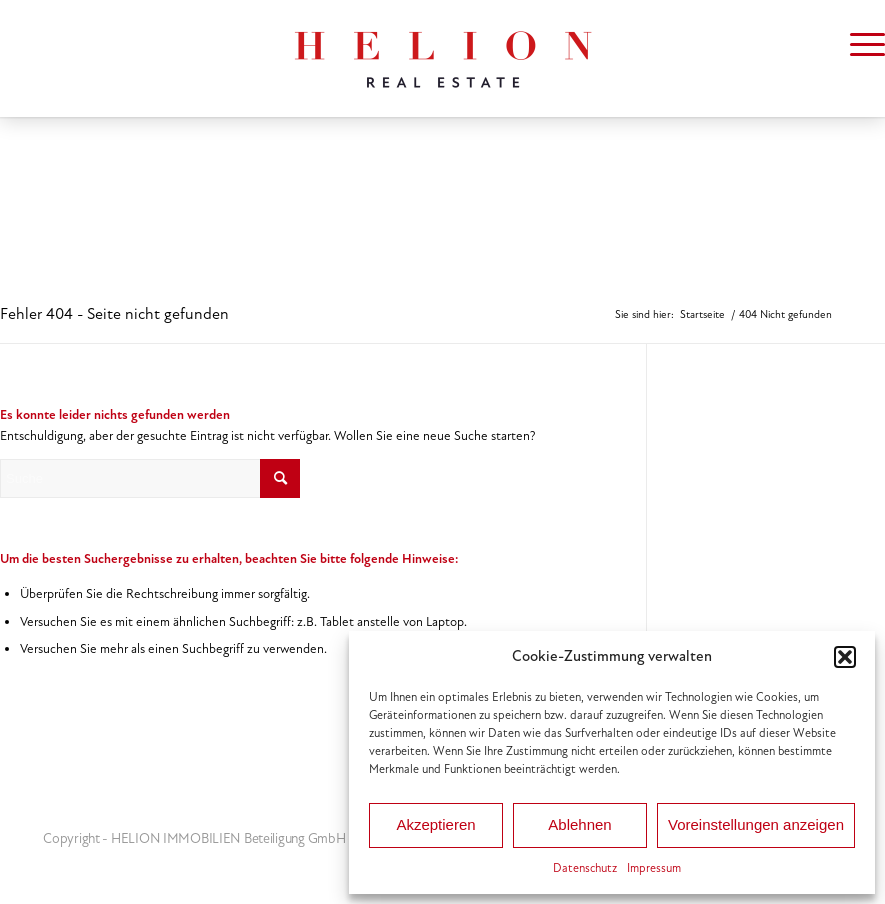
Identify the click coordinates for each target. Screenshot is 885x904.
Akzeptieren (435, 824)
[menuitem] (857, 45)
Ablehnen (579, 824)
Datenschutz (585, 868)
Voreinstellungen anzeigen (756, 824)
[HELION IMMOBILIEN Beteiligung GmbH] (443, 58)
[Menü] (857, 45)
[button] (845, 657)
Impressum (654, 868)
